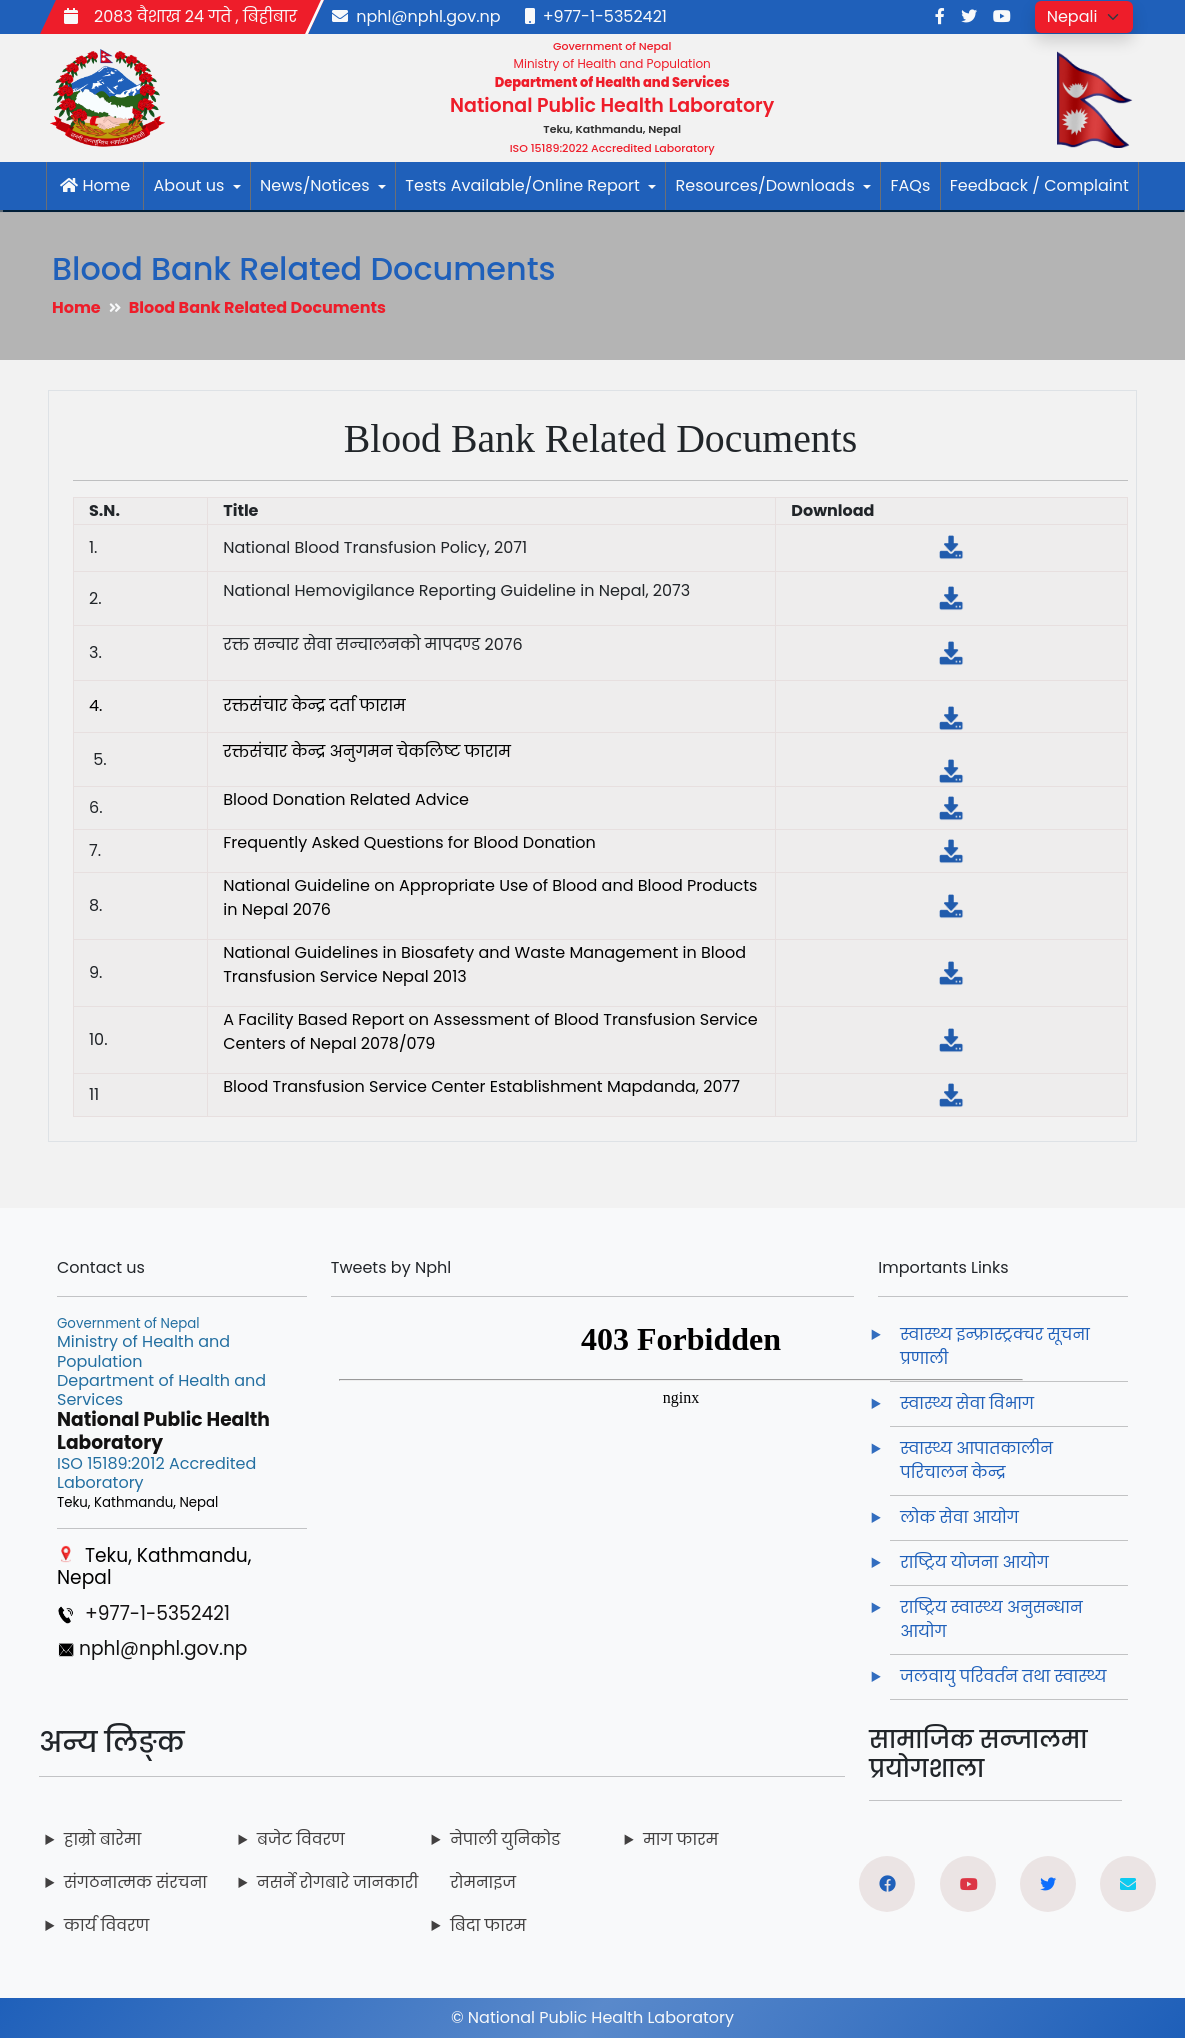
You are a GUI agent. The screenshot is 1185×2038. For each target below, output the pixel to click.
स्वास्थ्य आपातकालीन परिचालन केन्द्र (976, 1460)
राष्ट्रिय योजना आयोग (974, 1562)
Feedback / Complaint (1039, 185)
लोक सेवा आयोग (959, 1517)
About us (197, 185)
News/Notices (323, 185)
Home (95, 185)
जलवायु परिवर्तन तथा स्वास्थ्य (1005, 1676)
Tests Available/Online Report (530, 185)
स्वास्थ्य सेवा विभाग (967, 1403)
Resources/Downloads (773, 185)
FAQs (910, 185)
